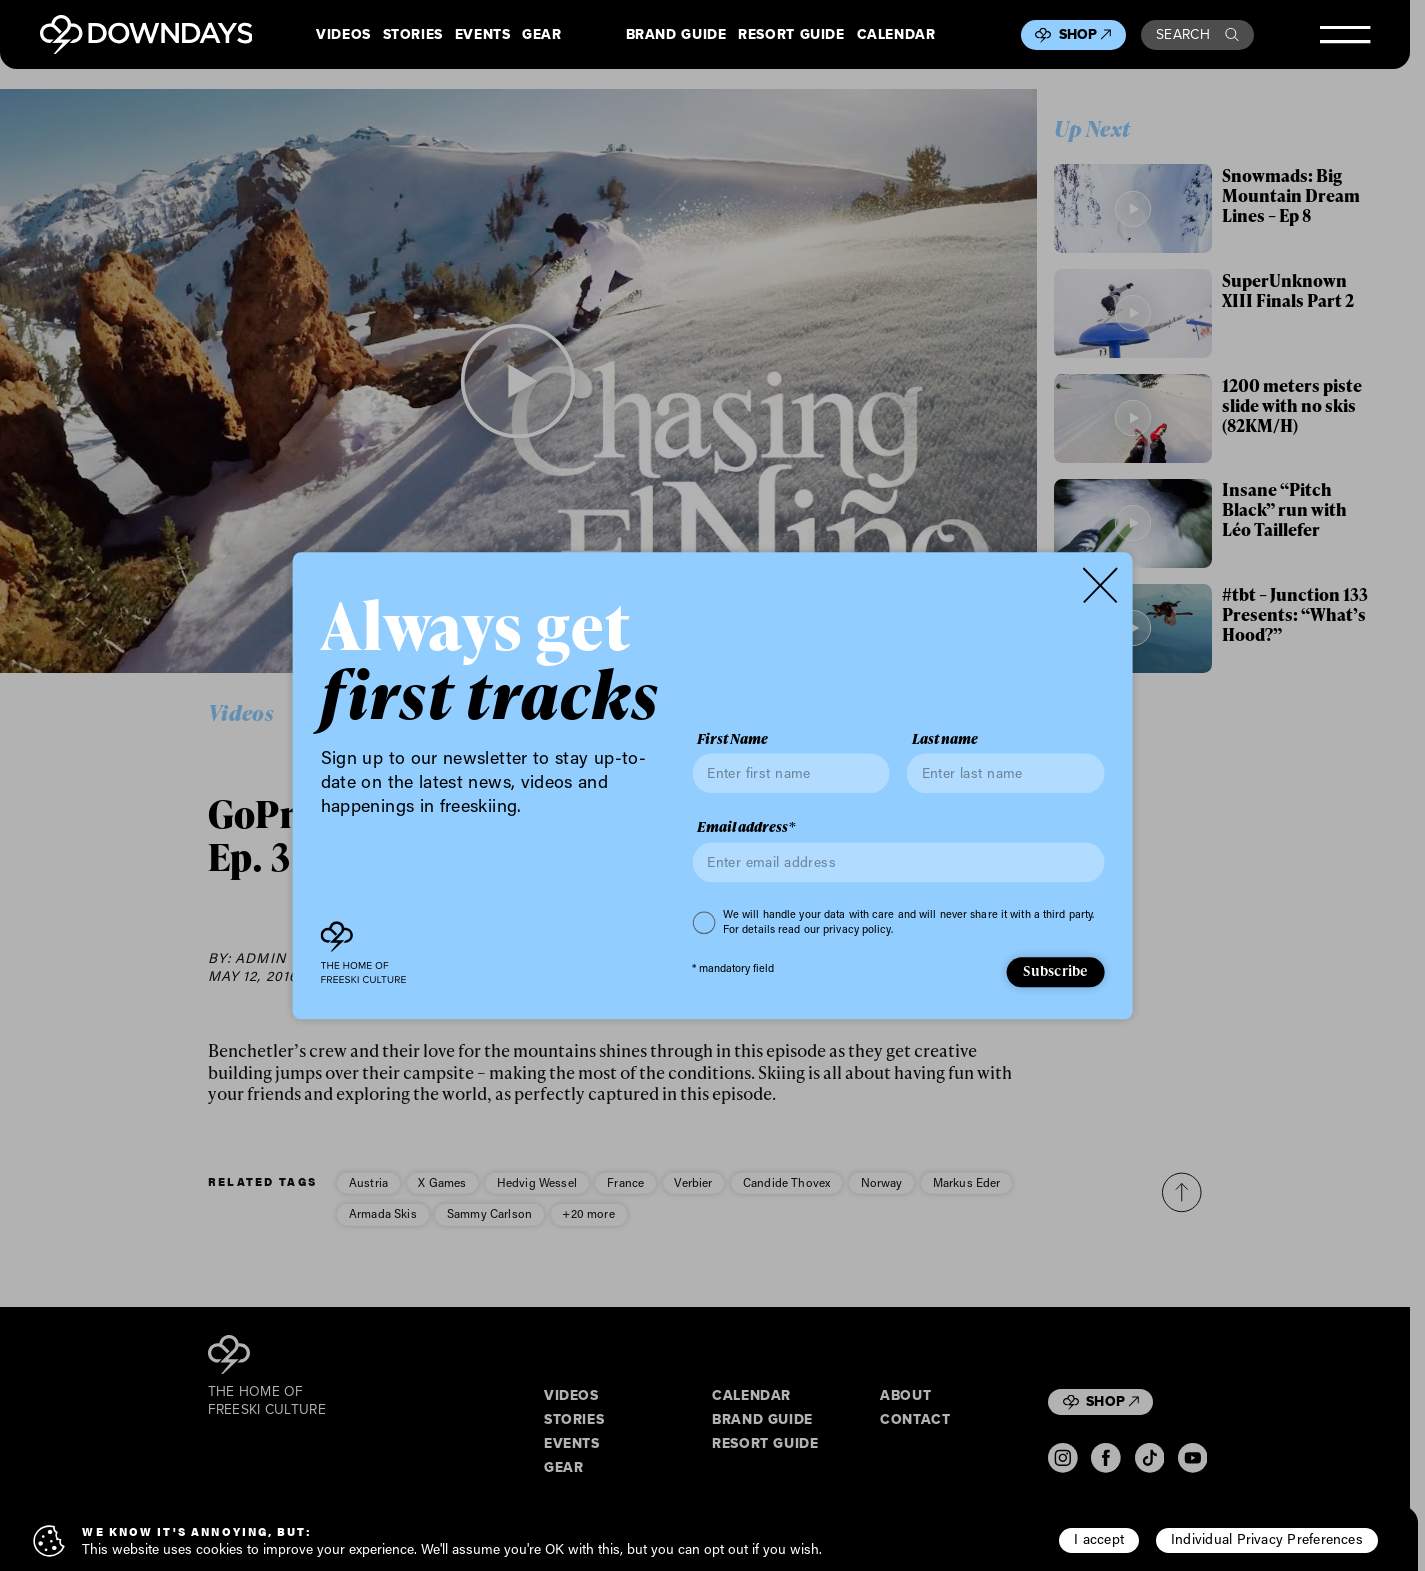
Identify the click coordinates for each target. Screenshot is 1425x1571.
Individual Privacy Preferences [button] (1267, 1539)
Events (483, 35)
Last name (945, 739)
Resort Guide (791, 35)
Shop (1085, 34)
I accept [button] (1099, 1539)
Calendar (896, 35)
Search (1197, 34)
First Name (732, 739)
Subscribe (1055, 971)
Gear (542, 35)
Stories (413, 35)
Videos (343, 35)
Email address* (746, 828)
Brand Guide (676, 35)
